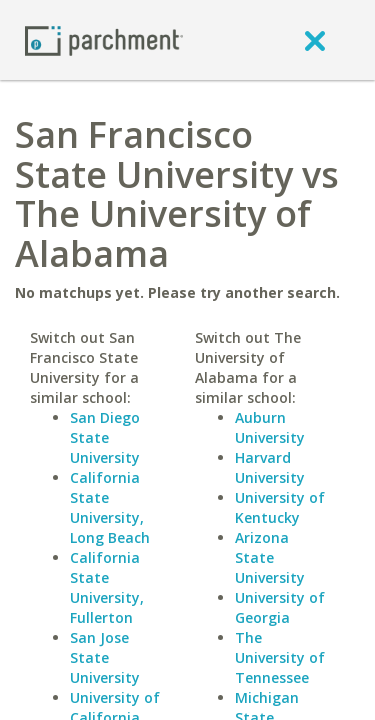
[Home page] (104, 39)
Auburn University (270, 427)
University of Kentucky (280, 507)
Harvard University (270, 467)
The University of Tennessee (280, 657)
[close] (315, 40)
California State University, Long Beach (110, 507)
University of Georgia (280, 607)
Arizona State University (270, 557)
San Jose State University (105, 657)
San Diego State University (105, 437)
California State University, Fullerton (107, 587)
